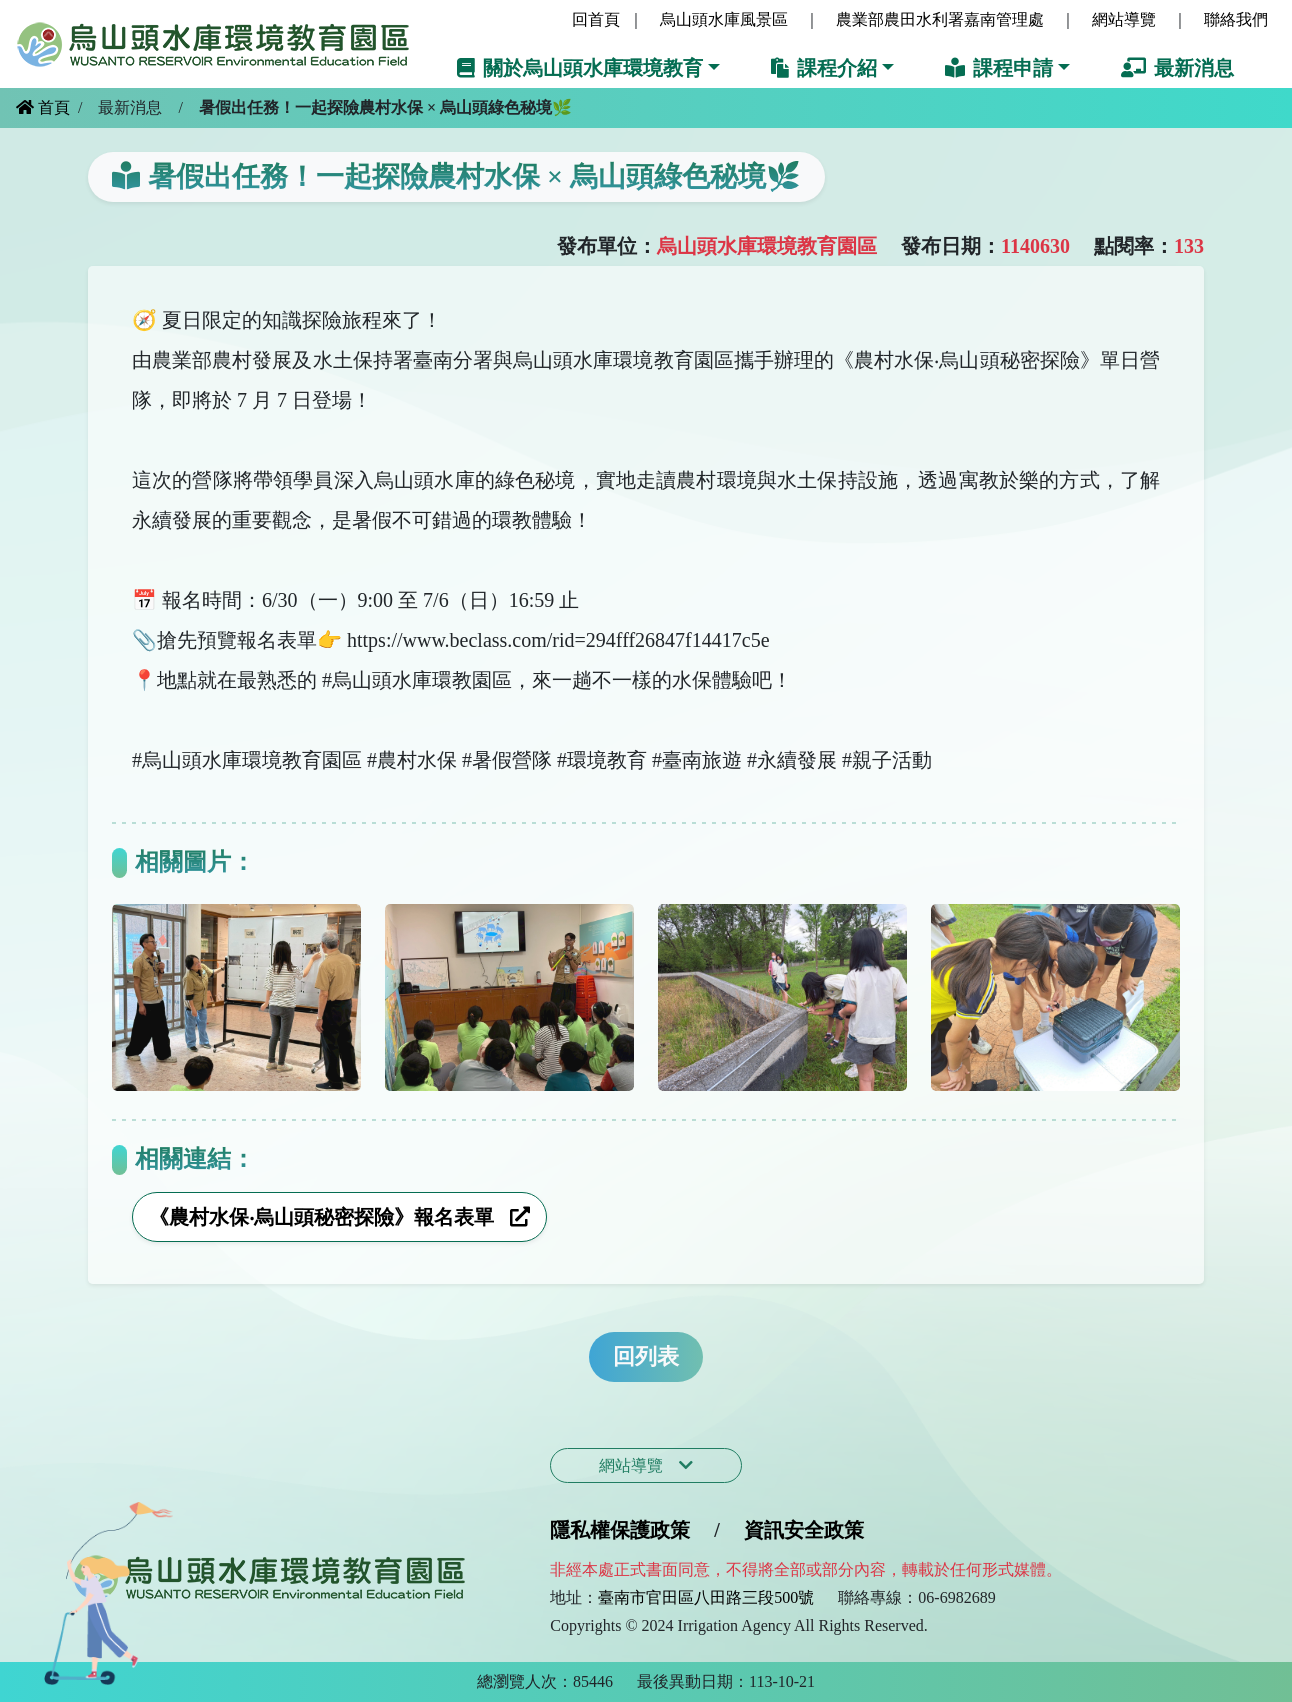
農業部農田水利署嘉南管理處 (940, 19)
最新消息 (1177, 68)
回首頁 (596, 19)
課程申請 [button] (999, 68)
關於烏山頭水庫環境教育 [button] (580, 68)
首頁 (43, 107)
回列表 (646, 1356)
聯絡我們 (1236, 19)
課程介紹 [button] (824, 68)
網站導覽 (1124, 19)
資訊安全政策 (804, 1530)
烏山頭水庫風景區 (724, 19)
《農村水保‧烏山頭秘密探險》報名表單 (339, 1217)
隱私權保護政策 (620, 1530)
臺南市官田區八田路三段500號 (706, 1597)
